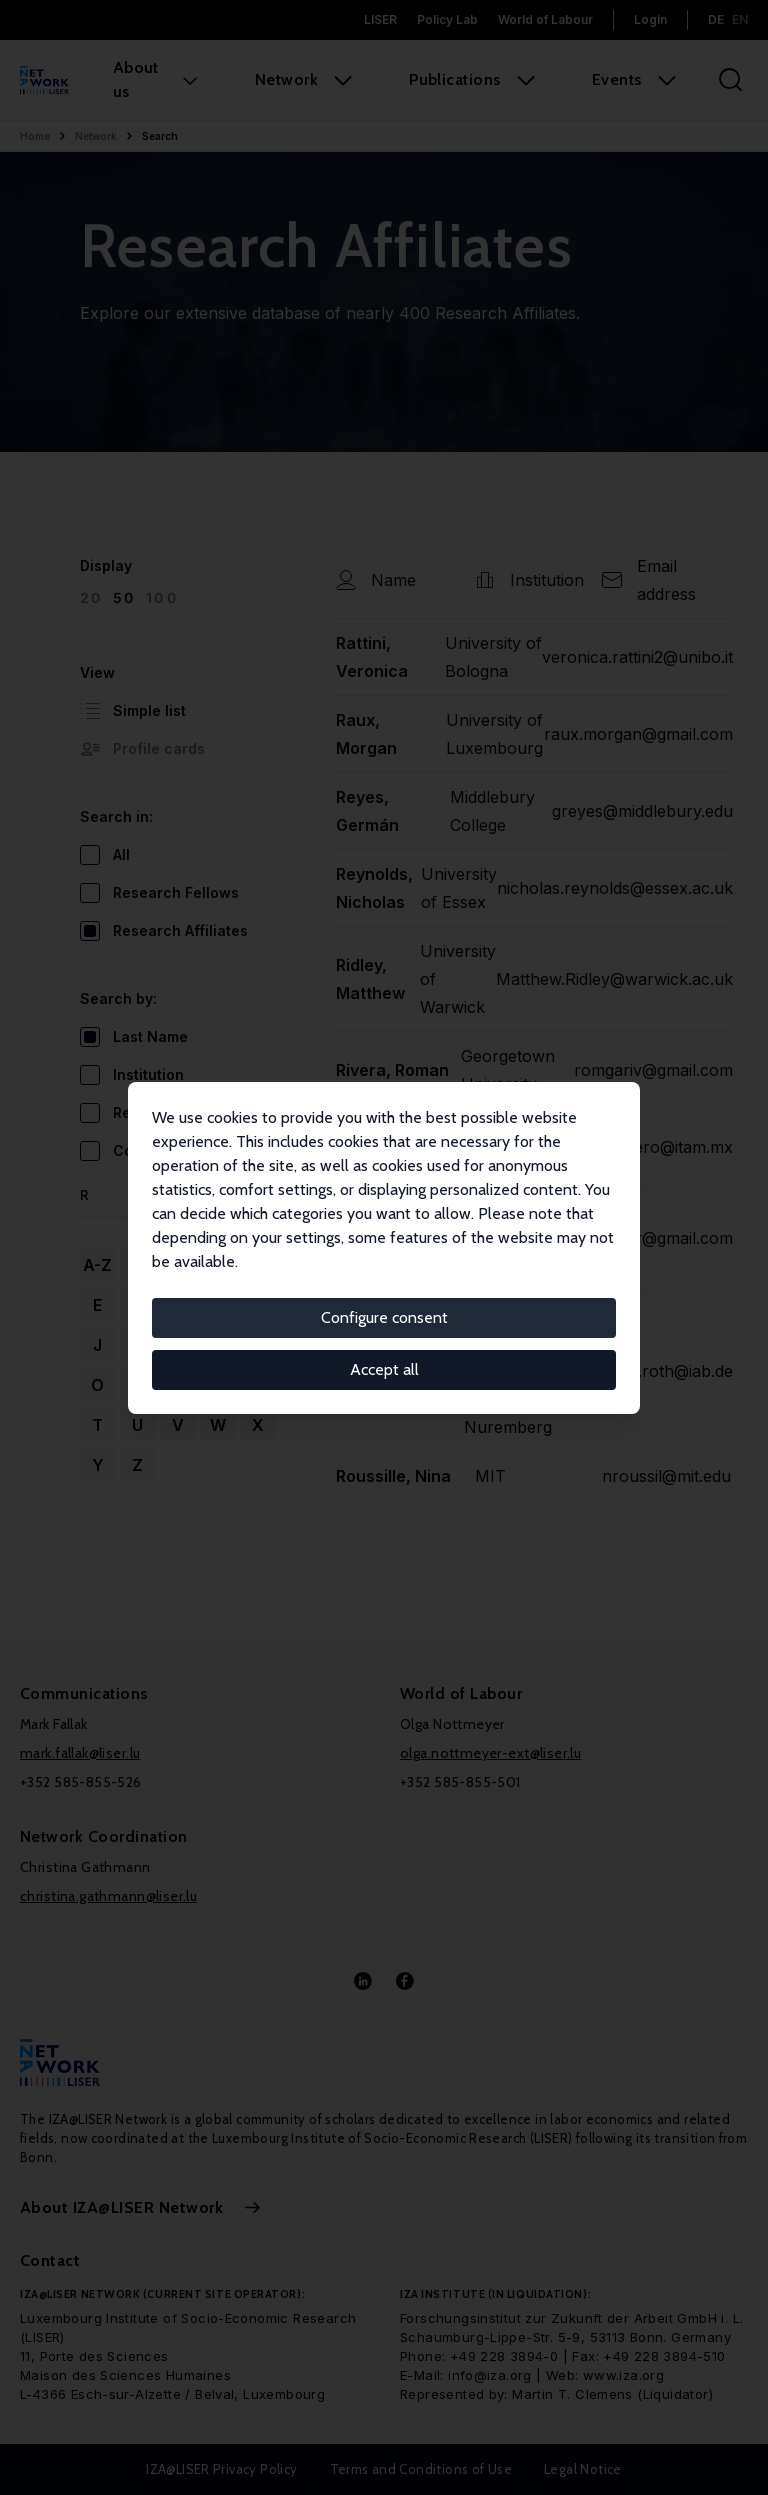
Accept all (384, 1369)
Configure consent (384, 1317)
